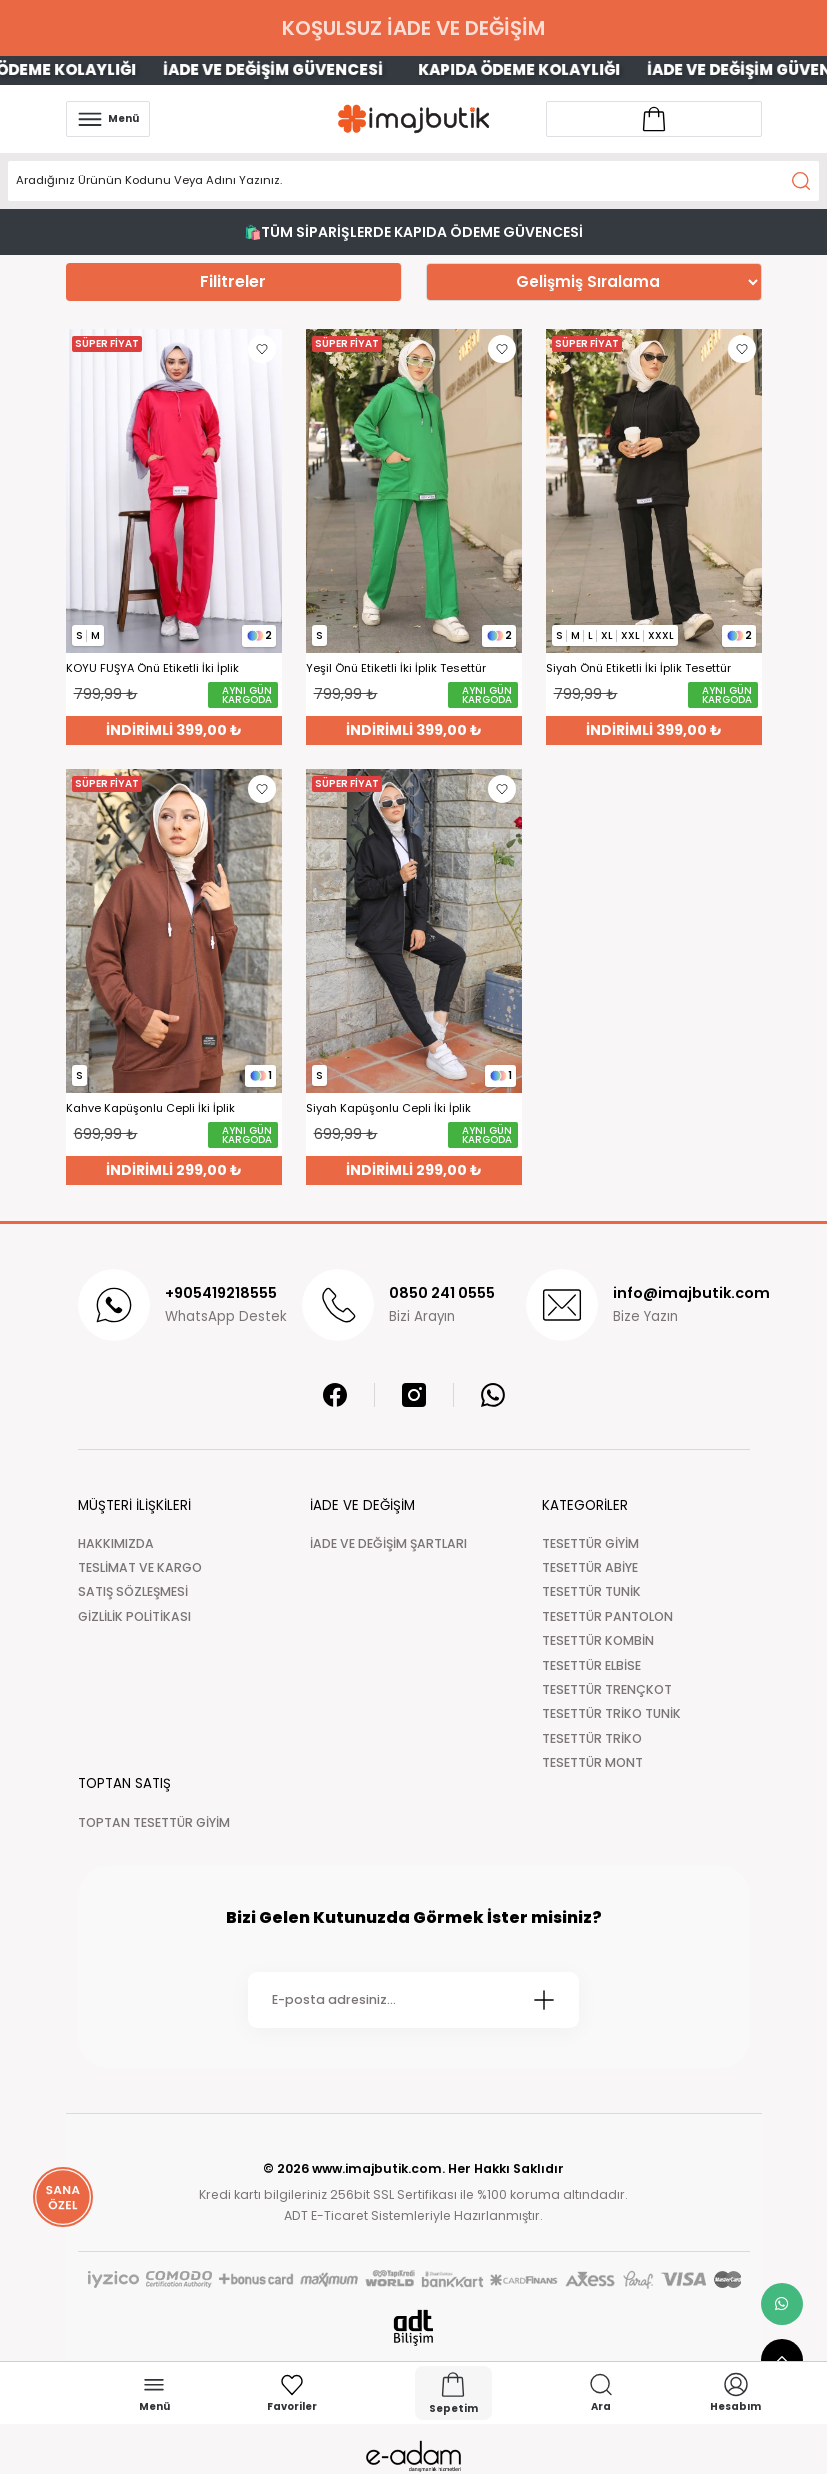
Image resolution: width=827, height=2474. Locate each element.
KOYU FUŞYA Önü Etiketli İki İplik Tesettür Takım (152, 668)
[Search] (413, 181)
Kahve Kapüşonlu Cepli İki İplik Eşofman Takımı (150, 1108)
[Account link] (654, 119)
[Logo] (414, 118)
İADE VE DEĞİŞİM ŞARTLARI (388, 1543)
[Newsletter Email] (413, 2000)
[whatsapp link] (782, 2304)
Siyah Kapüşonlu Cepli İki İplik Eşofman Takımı (388, 1108)
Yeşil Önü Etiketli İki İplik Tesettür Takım (396, 668)
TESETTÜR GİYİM (590, 1543)
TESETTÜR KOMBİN (598, 1640)
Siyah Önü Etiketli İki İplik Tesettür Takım (638, 668)
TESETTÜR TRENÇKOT (607, 1689)
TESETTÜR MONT (592, 1762)
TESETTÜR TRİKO (592, 1738)
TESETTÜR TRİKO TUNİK (611, 1713)
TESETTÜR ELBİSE (591, 1665)
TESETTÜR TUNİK (591, 1591)
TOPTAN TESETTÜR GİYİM (154, 1822)
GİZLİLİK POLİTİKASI (134, 1616)
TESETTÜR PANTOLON (607, 1616)
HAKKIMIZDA (116, 1543)
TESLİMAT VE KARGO (140, 1567)
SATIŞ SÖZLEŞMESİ (133, 1591)
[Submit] (544, 2000)
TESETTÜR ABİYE (590, 1567)
